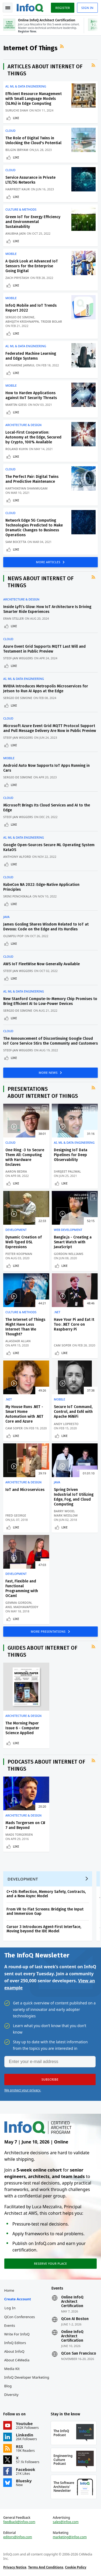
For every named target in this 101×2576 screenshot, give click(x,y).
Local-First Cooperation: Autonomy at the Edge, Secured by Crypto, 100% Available (33, 437)
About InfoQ (14, 2351)
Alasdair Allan (18, 1341)
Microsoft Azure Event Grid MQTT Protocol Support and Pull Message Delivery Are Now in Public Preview (49, 728)
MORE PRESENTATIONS (49, 1631)
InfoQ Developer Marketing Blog (26, 2381)
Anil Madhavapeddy (22, 1607)
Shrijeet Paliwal (67, 1171)
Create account (17, 2299)
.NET (57, 1312)
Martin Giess (16, 405)
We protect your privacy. (22, 2090)
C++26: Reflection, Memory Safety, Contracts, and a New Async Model (46, 1893)
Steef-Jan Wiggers (18, 658)
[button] (50, 2079)
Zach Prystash (17, 278)
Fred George (15, 1515)
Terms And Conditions (45, 2567)
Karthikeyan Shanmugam (26, 488)
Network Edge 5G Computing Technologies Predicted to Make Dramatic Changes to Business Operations (34, 527)
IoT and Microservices (24, 1489)
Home (9, 2290)
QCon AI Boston (75, 2319)
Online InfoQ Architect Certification (72, 2301)
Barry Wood (64, 1511)
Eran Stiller (13, 618)
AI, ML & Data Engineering (25, 86)
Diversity (11, 2394)
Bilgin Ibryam (16, 150)
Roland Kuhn (16, 449)
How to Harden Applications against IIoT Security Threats (31, 395)
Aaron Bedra (16, 1171)
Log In (10, 2307)
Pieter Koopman (18, 1254)
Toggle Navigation (7, 7)
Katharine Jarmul (20, 365)
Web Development (68, 1230)
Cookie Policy (75, 2567)
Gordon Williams (68, 1254)
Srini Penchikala (17, 896)
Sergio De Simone (19, 317)
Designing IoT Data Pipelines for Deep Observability (70, 1155)
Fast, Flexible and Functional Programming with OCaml (21, 1588)
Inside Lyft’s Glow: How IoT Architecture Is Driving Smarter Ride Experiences (47, 609)
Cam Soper (62, 1345)
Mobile (11, 254)
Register (62, 8)
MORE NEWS (49, 1073)
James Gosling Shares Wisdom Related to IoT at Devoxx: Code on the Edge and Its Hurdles (46, 926)
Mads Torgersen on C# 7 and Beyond (25, 1825)
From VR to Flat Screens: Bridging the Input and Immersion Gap (44, 1911)
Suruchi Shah (16, 110)
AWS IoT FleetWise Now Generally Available (41, 964)
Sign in (87, 8)
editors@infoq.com (17, 2537)
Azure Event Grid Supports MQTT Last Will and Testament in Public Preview (44, 649)
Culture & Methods (20, 209)
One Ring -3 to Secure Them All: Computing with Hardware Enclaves (24, 1157)
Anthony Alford (17, 857)
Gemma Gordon (18, 1603)
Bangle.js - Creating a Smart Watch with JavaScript (73, 1242)
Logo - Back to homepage (30, 7)
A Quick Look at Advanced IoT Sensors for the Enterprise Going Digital (31, 266)
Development (16, 1230)
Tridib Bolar (51, 321)
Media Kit (12, 2368)
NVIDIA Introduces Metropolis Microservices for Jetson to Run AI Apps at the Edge (45, 688)
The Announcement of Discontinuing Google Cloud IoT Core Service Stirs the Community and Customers (50, 1041)
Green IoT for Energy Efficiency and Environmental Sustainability (32, 222)
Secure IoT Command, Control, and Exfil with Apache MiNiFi (73, 1412)
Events (9, 2325)
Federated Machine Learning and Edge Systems (30, 356)
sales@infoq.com (66, 2522)
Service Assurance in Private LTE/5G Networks (30, 180)
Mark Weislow (66, 1515)
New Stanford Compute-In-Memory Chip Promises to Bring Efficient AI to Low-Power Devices (50, 1001)
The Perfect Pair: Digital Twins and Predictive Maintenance (31, 479)
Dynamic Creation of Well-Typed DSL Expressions (23, 1242)
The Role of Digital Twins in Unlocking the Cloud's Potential (33, 140)
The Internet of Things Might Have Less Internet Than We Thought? (25, 1326)
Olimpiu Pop (13, 936)
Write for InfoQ (17, 2334)
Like (16, 118)
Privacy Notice (14, 2567)
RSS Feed (62, 46)
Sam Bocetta (15, 542)
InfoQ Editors (15, 2342)
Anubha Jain (15, 233)
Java (6, 917)
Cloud (10, 131)
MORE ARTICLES (48, 562)
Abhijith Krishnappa (22, 321)
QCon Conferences (19, 2316)
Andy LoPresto (66, 1424)
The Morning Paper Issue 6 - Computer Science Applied (22, 1728)
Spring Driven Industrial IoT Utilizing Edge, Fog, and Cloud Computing (73, 1497)
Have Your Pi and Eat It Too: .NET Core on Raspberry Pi (74, 1324)
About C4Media (17, 2360)
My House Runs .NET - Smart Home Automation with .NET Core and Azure (24, 1414)
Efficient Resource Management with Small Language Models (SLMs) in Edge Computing (33, 99)
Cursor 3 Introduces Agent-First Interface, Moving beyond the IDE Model (43, 1929)
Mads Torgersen (19, 1834)
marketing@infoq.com (70, 2537)
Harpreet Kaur (17, 189)
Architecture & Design (23, 425)
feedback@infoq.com (19, 2522)
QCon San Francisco (78, 2353)
